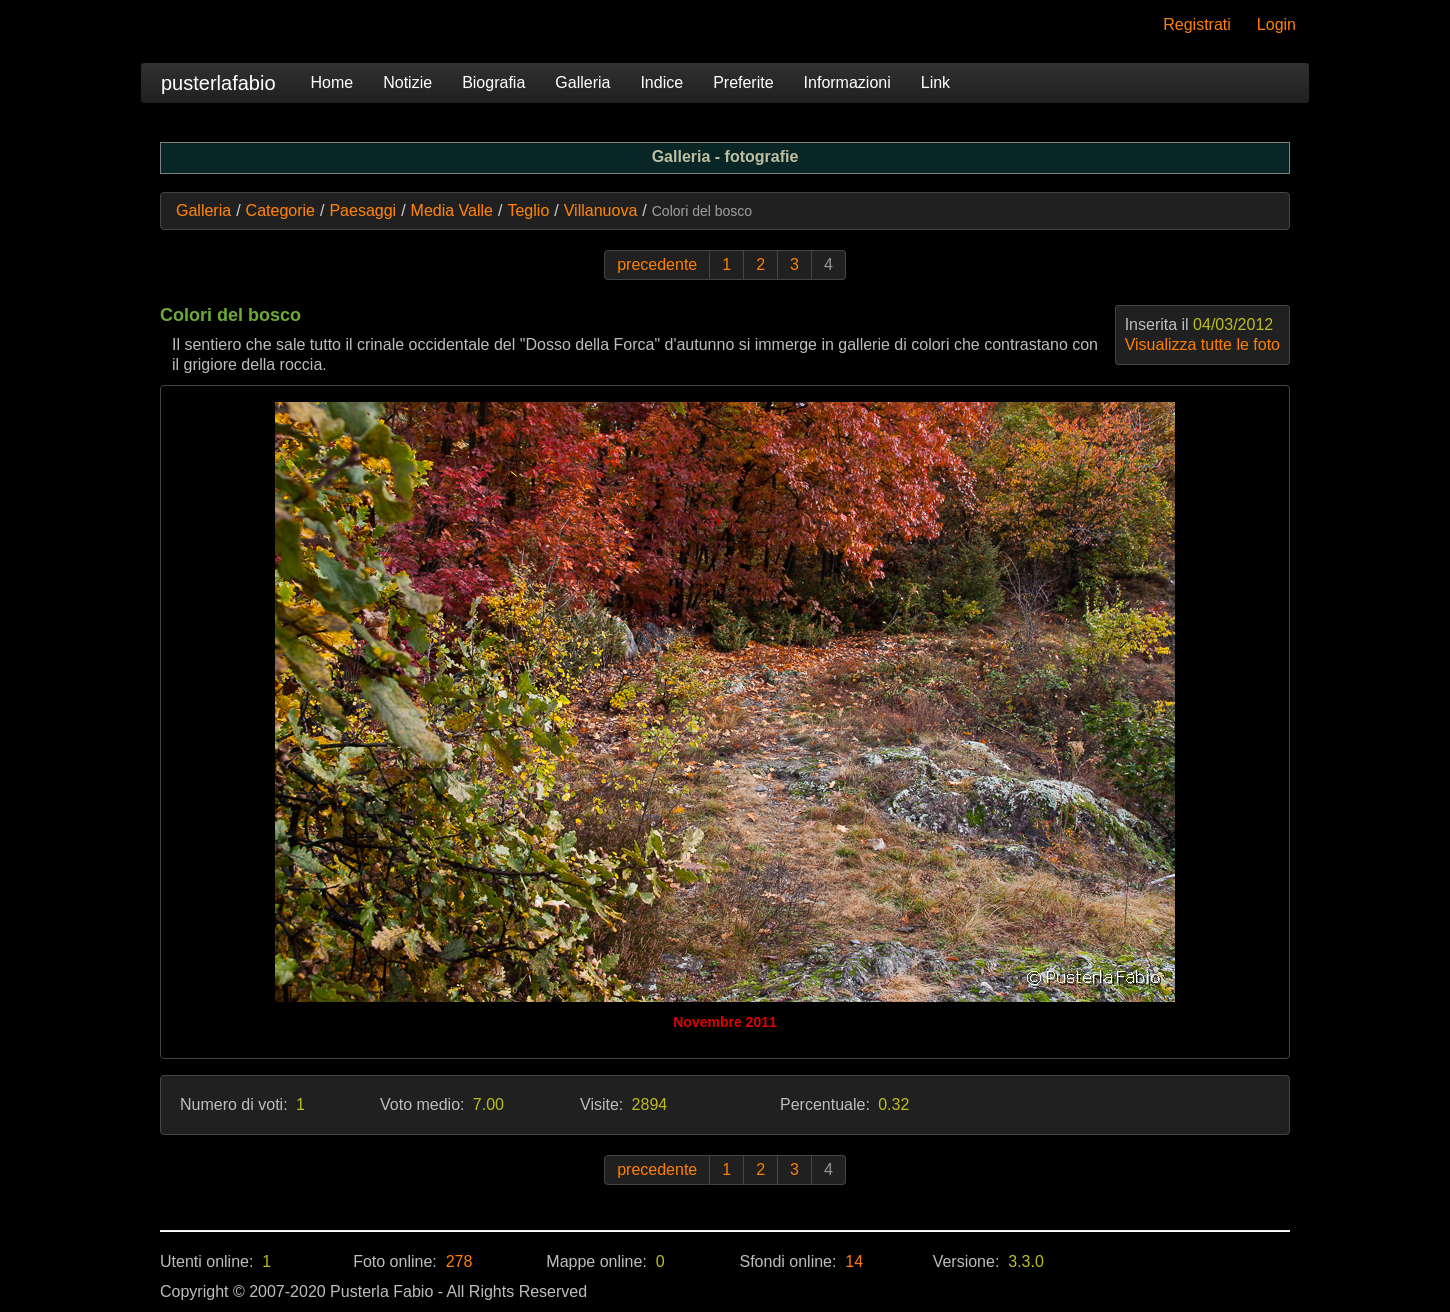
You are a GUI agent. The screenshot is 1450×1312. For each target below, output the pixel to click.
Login (1276, 24)
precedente (657, 264)
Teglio (528, 210)
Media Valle (452, 210)
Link (935, 82)
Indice (661, 82)
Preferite (743, 82)
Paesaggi (362, 210)
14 (854, 1261)
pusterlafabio (218, 83)
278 (459, 1261)
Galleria (582, 82)
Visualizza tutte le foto (1202, 344)
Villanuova (601, 210)
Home (332, 82)
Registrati (1197, 24)
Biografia (493, 82)
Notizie (407, 82)
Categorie (280, 210)
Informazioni (847, 82)
